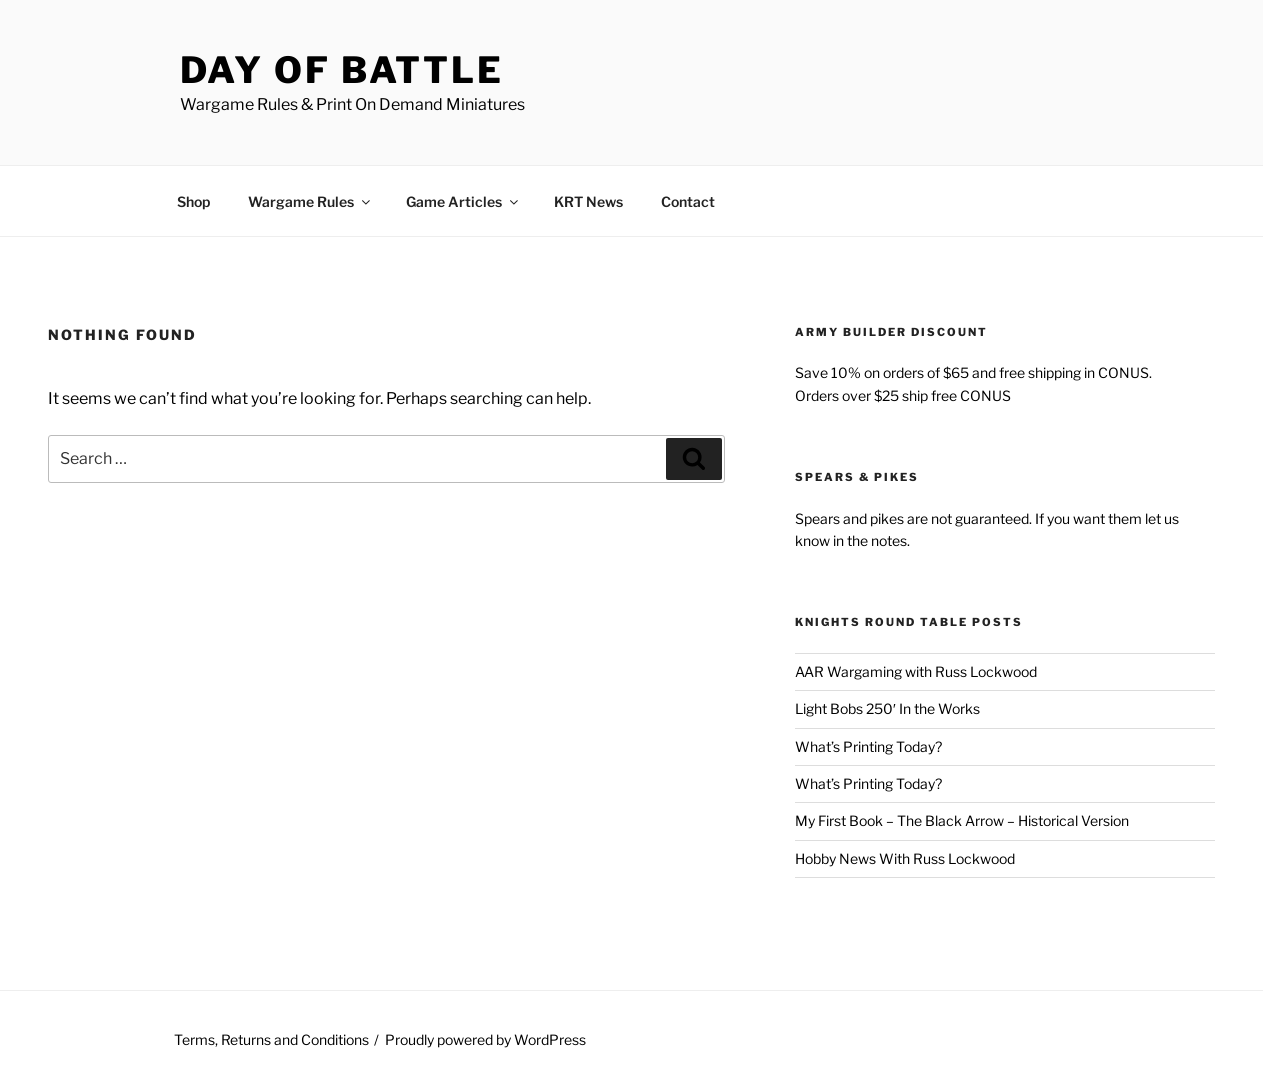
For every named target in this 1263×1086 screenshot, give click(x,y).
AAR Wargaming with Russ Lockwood (916, 671)
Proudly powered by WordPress (485, 1039)
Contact (688, 201)
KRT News (588, 201)
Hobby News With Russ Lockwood (905, 858)
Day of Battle (342, 70)
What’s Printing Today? (868, 746)
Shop (193, 201)
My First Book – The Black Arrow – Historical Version (962, 820)
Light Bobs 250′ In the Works (887, 708)
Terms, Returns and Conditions (271, 1039)
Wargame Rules (310, 201)
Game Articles (463, 201)
